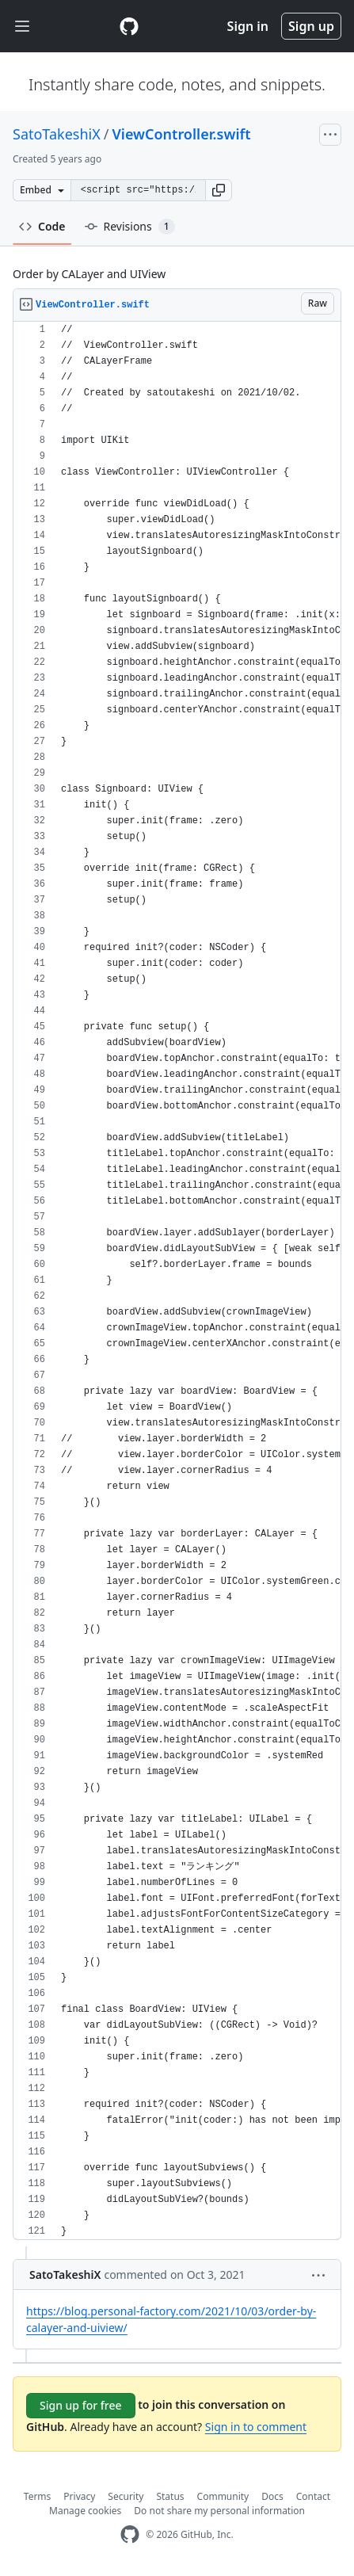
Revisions (130, 227)
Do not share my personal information (219, 2510)
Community (223, 2496)
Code (42, 226)
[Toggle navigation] (22, 26)
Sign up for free (81, 2405)
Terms (37, 2496)
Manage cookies (85, 2510)
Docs (272, 2496)
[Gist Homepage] (129, 26)
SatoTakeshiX (57, 133)
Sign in (247, 26)
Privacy (79, 2496)
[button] (218, 190)
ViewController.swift (181, 133)
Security (125, 2496)
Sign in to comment (255, 2426)
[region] (177, 1281)
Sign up (311, 26)
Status (170, 2496)
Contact (313, 2496)
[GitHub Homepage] (129, 2534)
